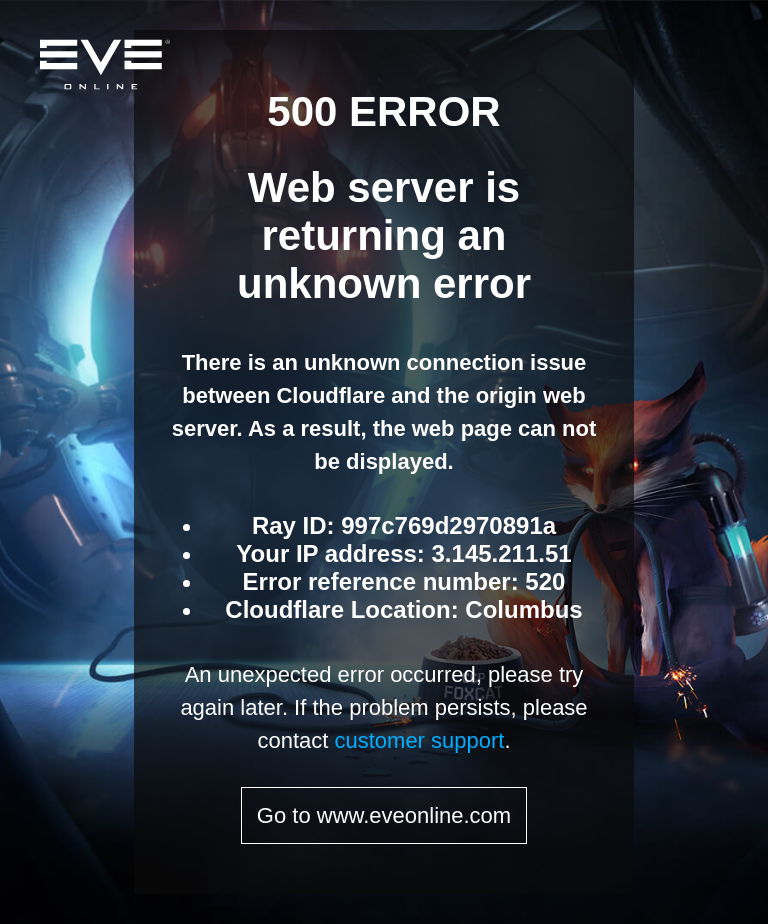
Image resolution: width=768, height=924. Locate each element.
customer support (419, 740)
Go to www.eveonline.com (384, 815)
